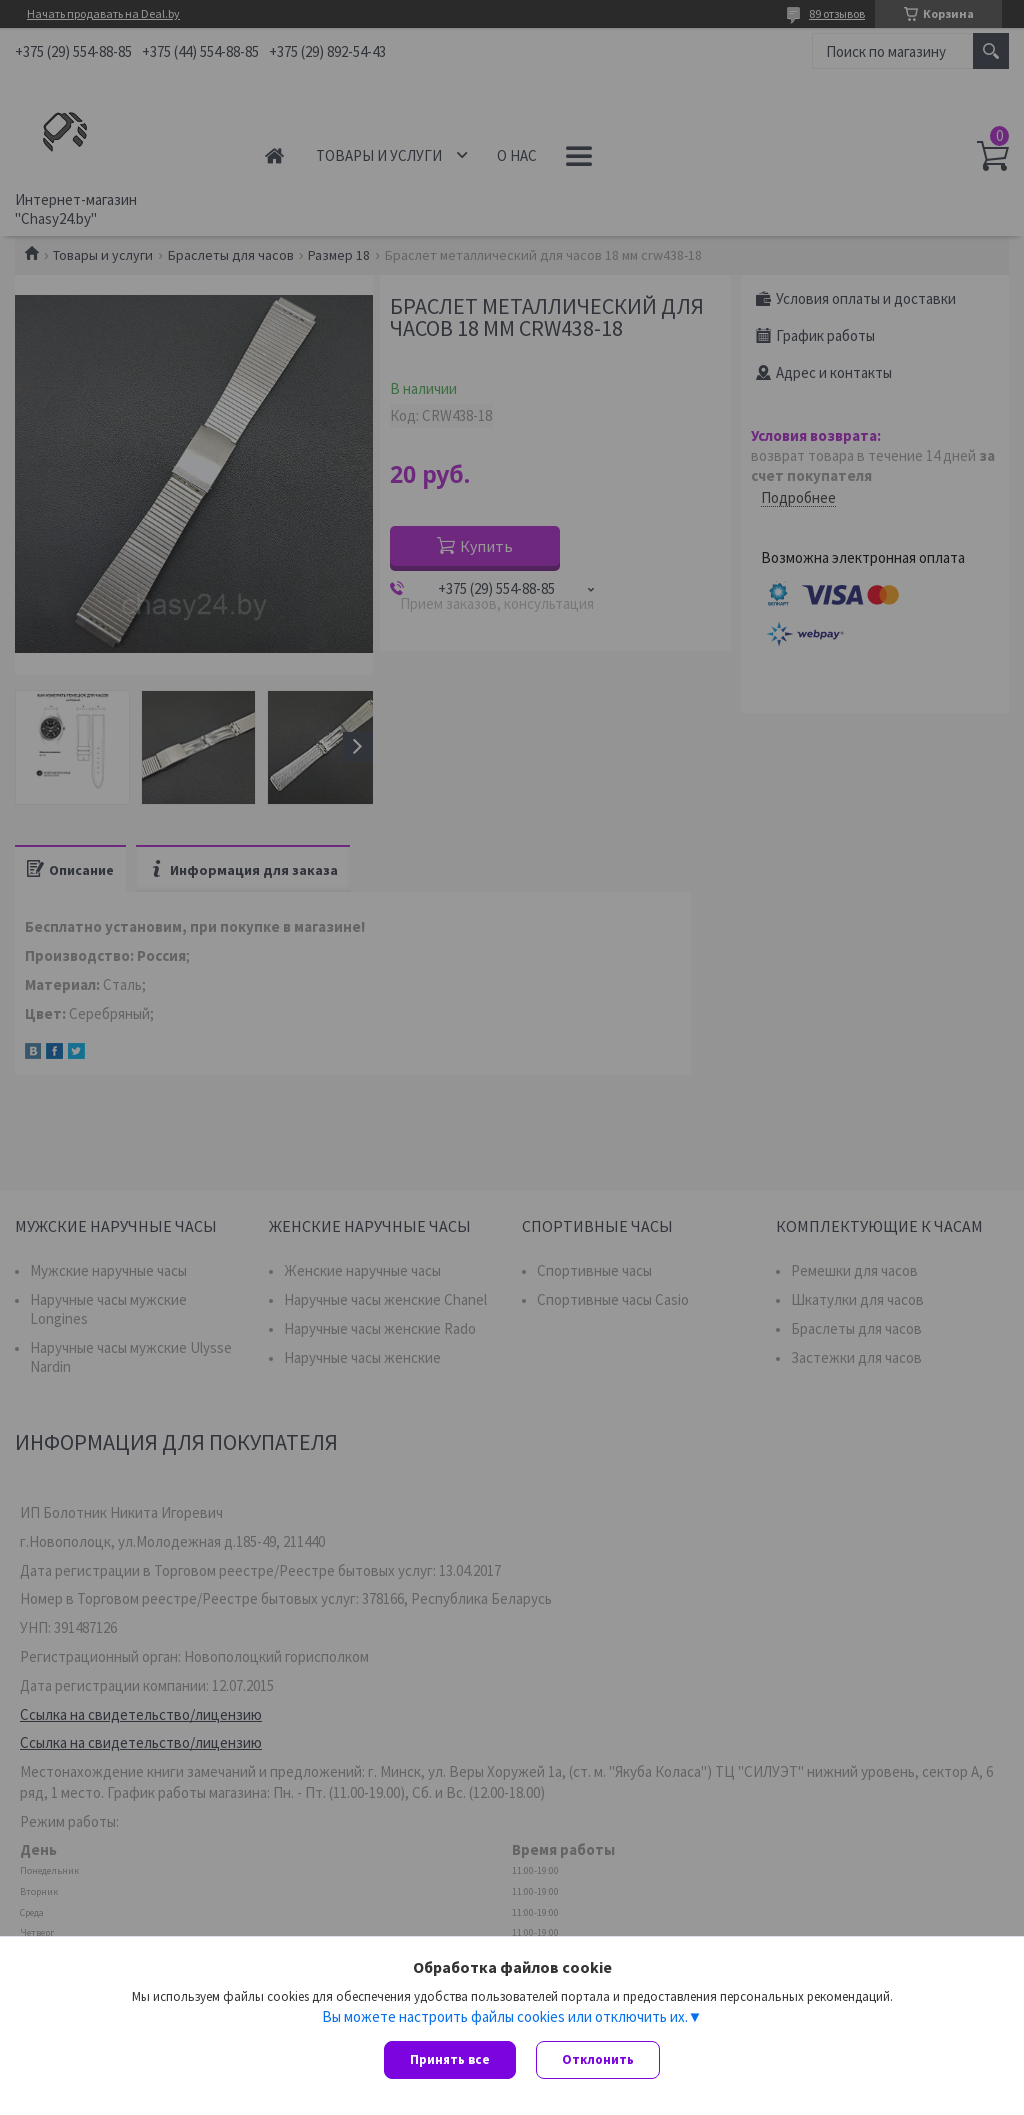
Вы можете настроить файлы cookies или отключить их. (505, 2016)
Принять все (450, 2059)
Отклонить (598, 2059)
